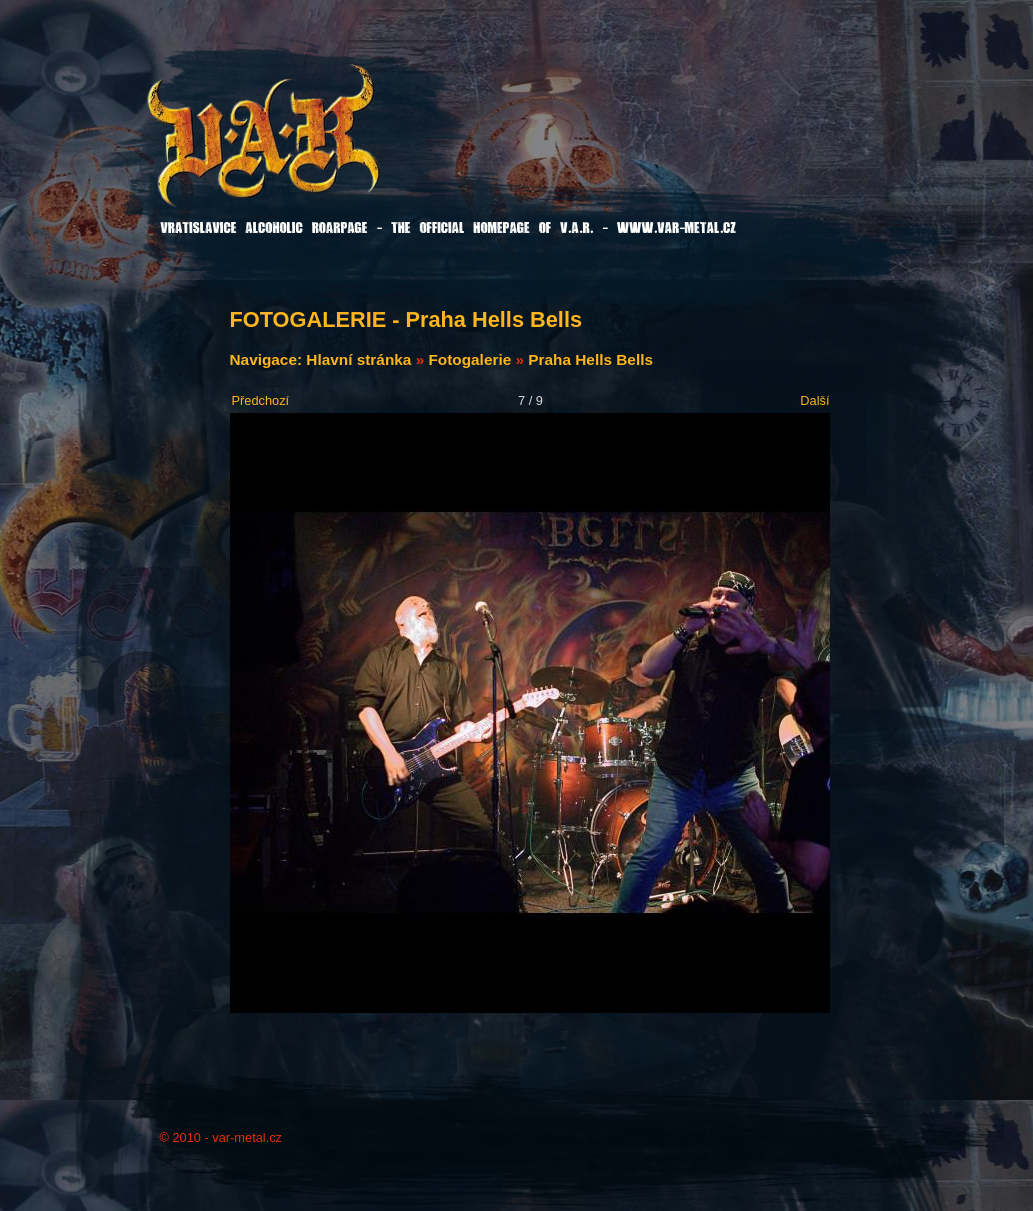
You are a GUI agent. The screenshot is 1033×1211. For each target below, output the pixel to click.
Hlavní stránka (358, 359)
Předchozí (261, 400)
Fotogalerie (469, 359)
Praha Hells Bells (590, 359)
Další (814, 400)
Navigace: (268, 359)
